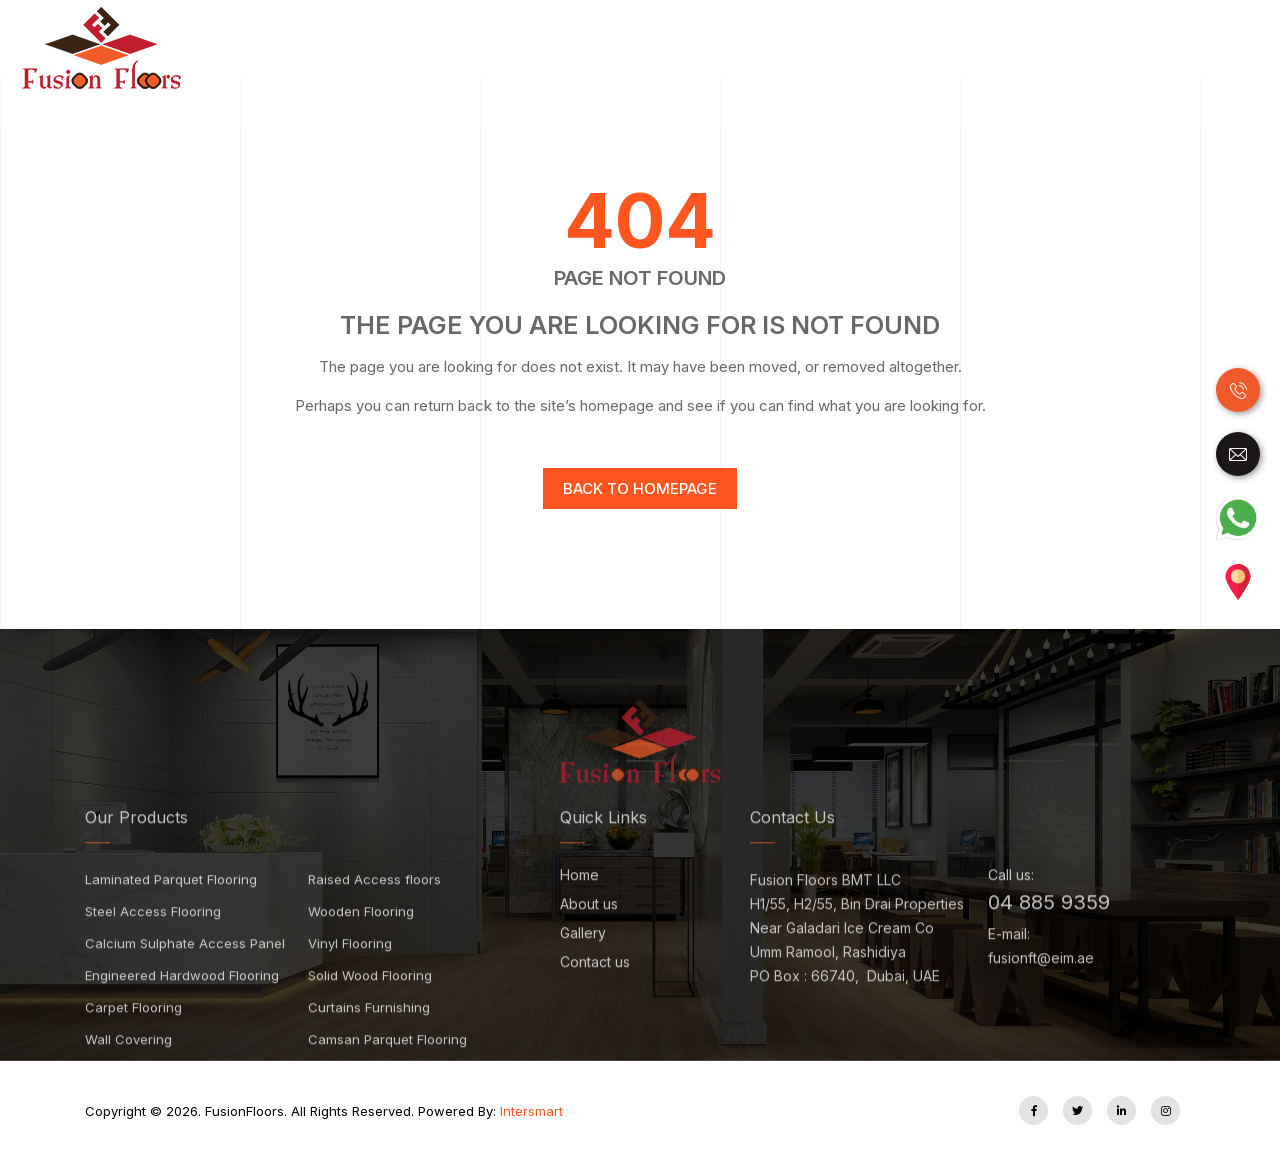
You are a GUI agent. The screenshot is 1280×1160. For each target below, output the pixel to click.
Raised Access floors (374, 910)
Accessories (1181, 48)
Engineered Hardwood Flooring (182, 1006)
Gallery (583, 964)
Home (426, 47)
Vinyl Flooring (350, 974)
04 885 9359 (1049, 933)
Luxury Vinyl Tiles (732, 48)
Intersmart (531, 1111)
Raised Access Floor (942, 48)
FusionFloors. (226, 1111)
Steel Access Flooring (153, 942)
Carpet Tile (1077, 48)
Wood (474, 48)
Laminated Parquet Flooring (171, 910)
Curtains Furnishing (369, 1038)
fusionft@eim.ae (1041, 988)
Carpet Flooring (133, 1038)
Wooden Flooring (361, 942)
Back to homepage (640, 488)
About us (589, 935)
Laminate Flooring (580, 48)
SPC (832, 48)
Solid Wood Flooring (370, 1006)
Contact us (595, 993)
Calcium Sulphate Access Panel (185, 974)
